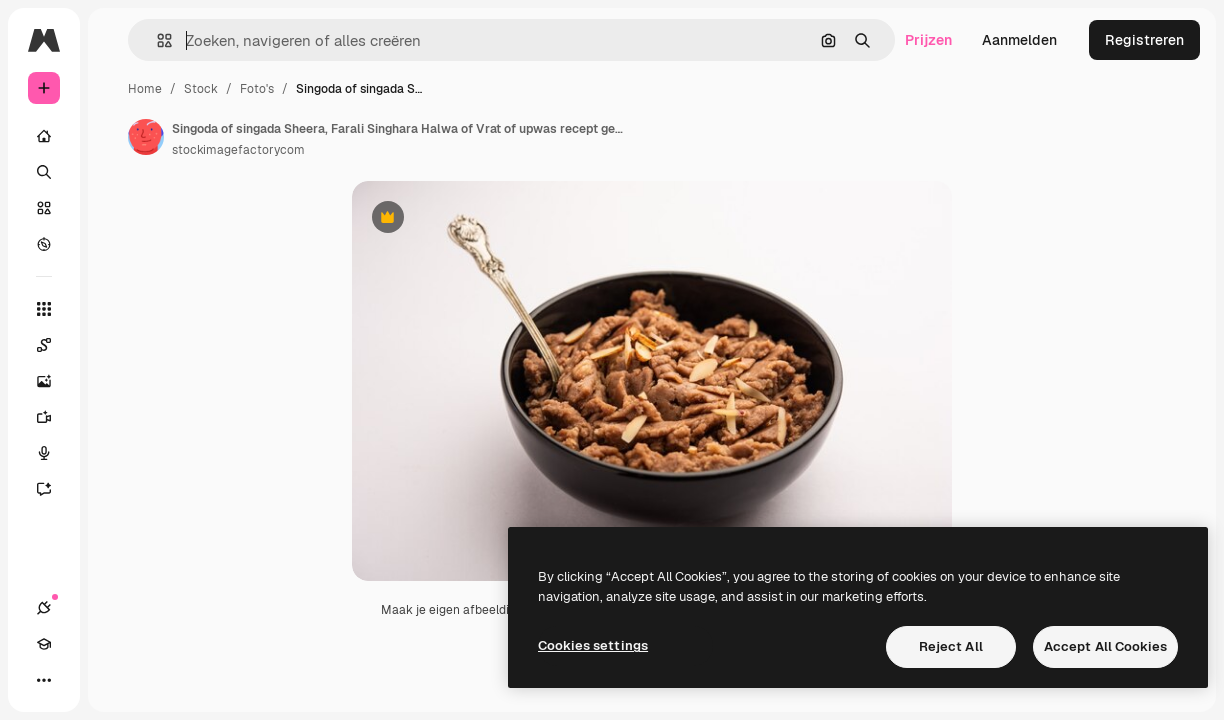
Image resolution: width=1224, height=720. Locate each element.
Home (145, 89)
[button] (156, 40)
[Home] (44, 136)
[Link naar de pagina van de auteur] (146, 137)
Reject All (951, 646)
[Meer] (44, 680)
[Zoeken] (44, 172)
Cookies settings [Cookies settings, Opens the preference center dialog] (593, 645)
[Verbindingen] (44, 608)
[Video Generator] (54, 417)
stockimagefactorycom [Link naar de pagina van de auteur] (238, 150)
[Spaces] (54, 345)
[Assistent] (54, 489)
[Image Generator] (54, 381)
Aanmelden (1019, 40)
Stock (201, 89)
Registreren (1144, 40)
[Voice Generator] (54, 453)
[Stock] (44, 208)
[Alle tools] (44, 309)
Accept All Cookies (1105, 646)
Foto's (257, 89)
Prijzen (928, 40)
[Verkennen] (44, 244)
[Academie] (44, 644)
